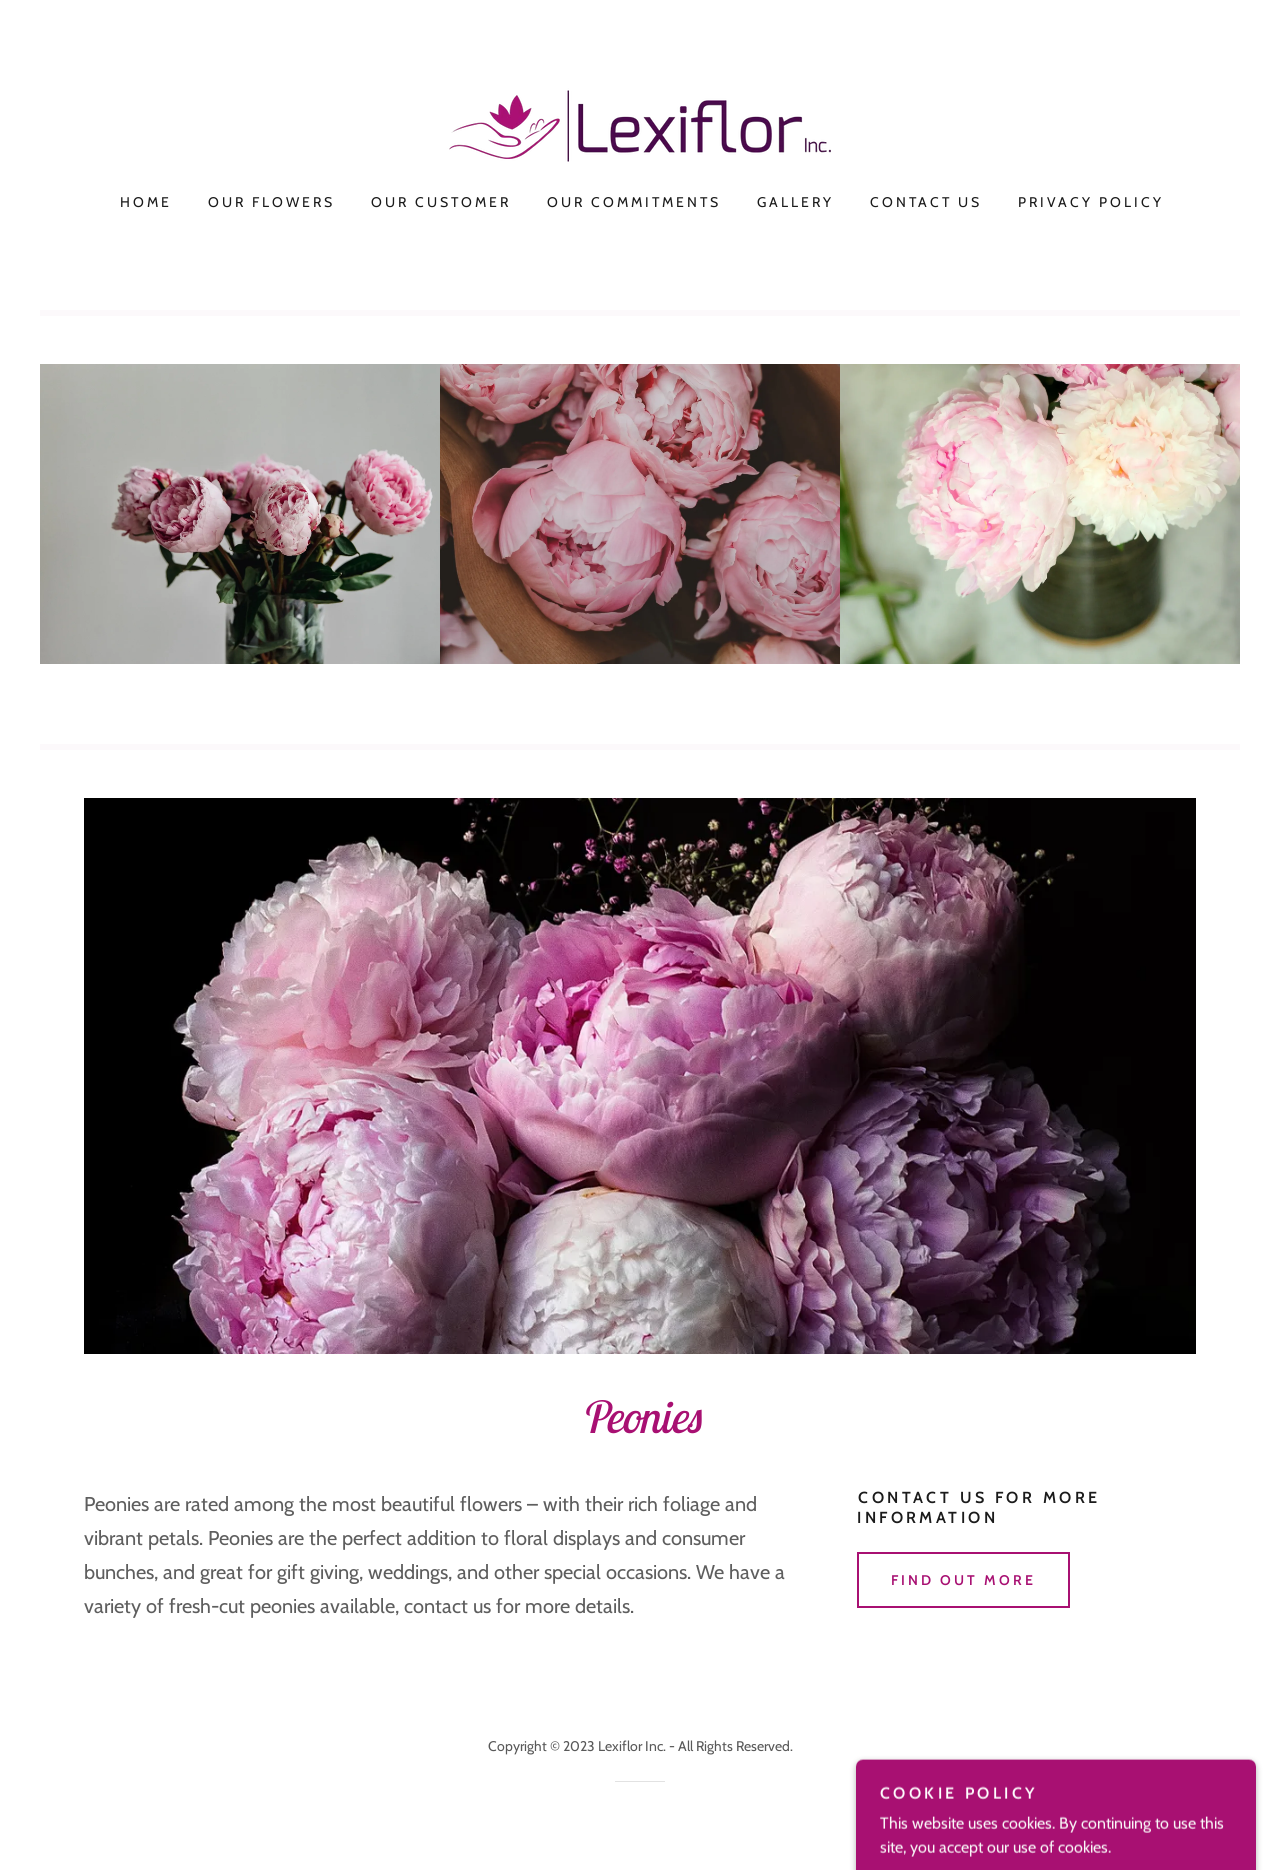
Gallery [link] (795, 202)
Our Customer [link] (441, 202)
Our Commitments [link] (634, 202)
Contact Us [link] (926, 202)
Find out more (963, 1580)
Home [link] (146, 202)
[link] (640, 124)
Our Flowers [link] (271, 202)
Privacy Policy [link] (1091, 202)
